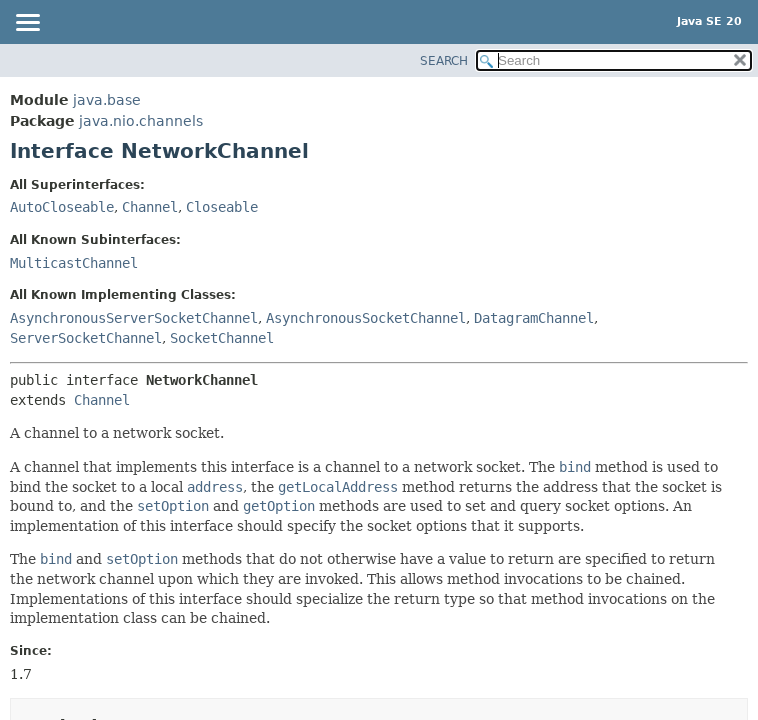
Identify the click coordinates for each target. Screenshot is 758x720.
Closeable (222, 207)
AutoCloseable (62, 207)
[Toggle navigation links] (27, 24)
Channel (150, 207)
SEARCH (444, 61)
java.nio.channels (141, 121)
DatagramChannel (534, 318)
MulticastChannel (74, 263)
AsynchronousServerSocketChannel (134, 318)
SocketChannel (222, 338)
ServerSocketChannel (86, 338)
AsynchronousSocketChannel (366, 318)
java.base (107, 100)
